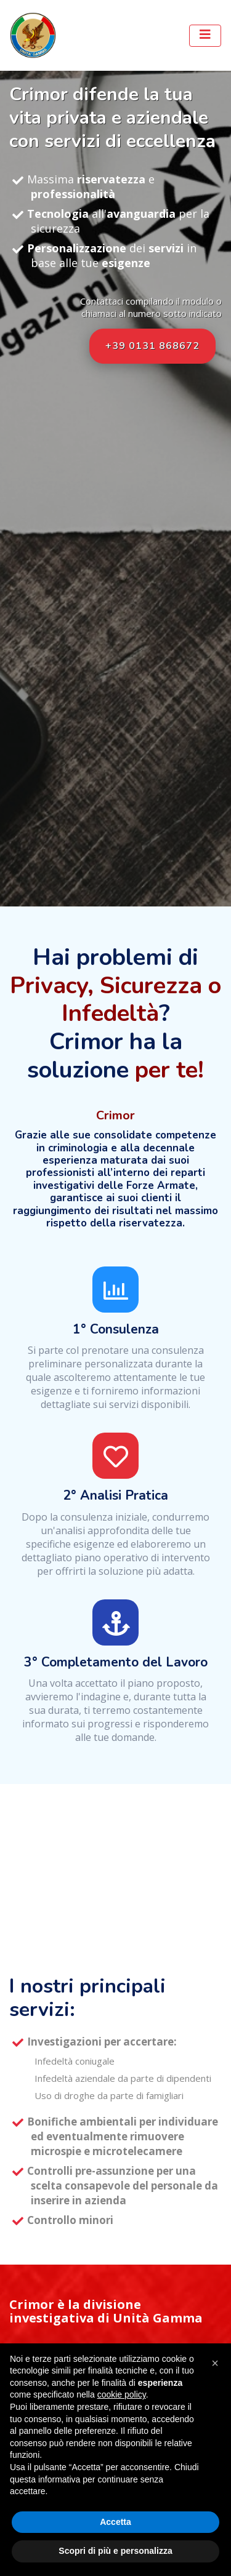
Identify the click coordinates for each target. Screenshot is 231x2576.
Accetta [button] (115, 2522)
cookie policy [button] (121, 2394)
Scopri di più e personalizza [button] (115, 2551)
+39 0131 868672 (152, 346)
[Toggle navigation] (205, 36)
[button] (215, 2363)
